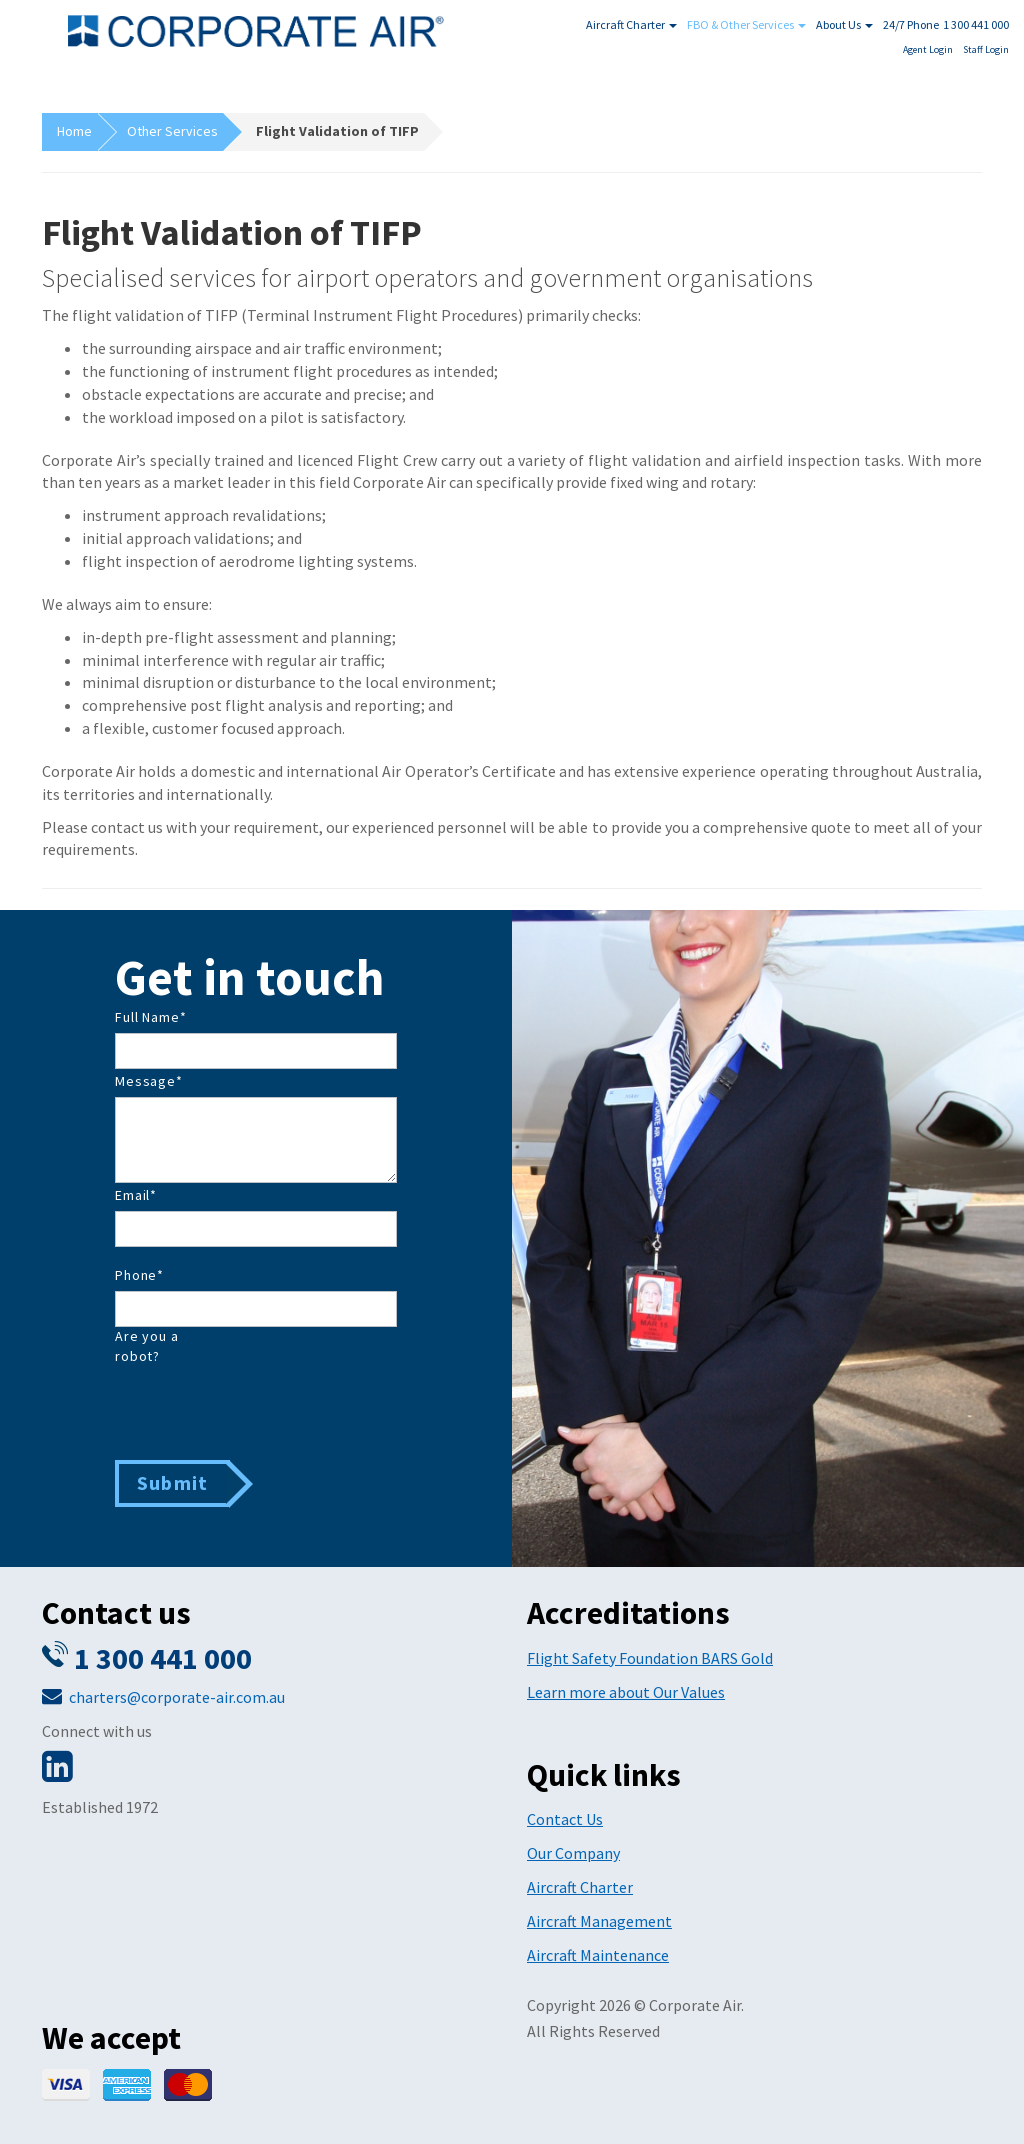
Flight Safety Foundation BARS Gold (650, 1658)
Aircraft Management (599, 1921)
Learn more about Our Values (626, 1692)
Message (149, 1081)
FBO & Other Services (746, 24)
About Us (844, 24)
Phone (139, 1275)
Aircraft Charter (631, 24)
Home (74, 131)
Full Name (150, 1017)
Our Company (573, 1853)
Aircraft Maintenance (598, 1955)
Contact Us (565, 1819)
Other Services (172, 131)
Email (136, 1195)
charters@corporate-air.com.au (177, 1697)
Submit (172, 1482)
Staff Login (986, 49)
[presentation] (267, 1411)
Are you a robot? (147, 1346)
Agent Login (928, 49)
